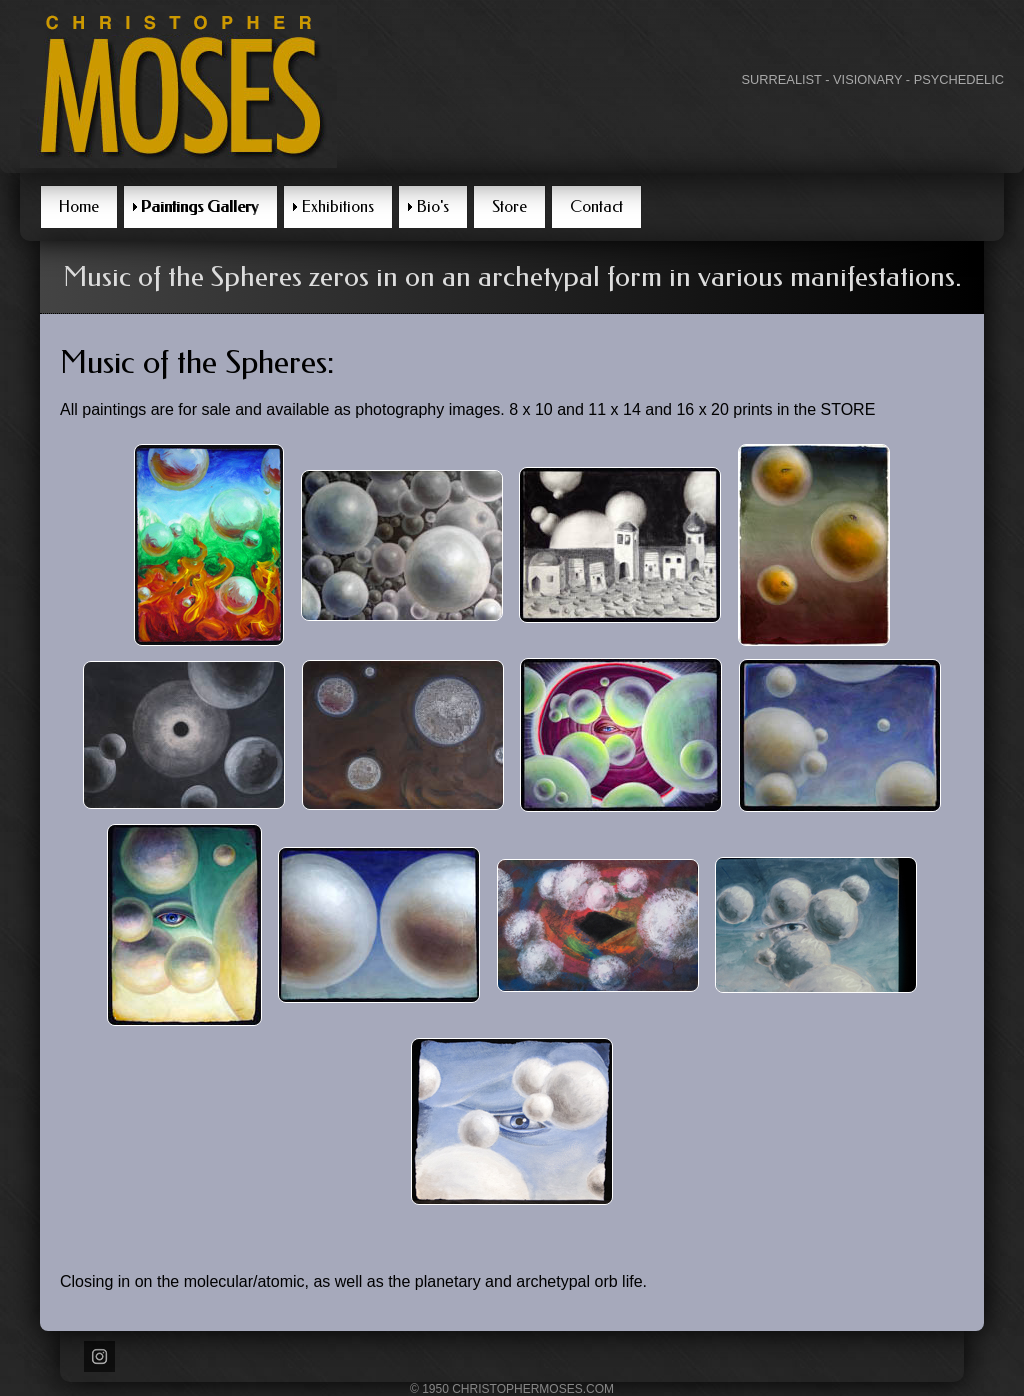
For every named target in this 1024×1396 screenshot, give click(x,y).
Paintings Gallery (200, 206)
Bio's (433, 206)
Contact (596, 206)
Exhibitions (338, 206)
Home (79, 206)
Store (509, 206)
